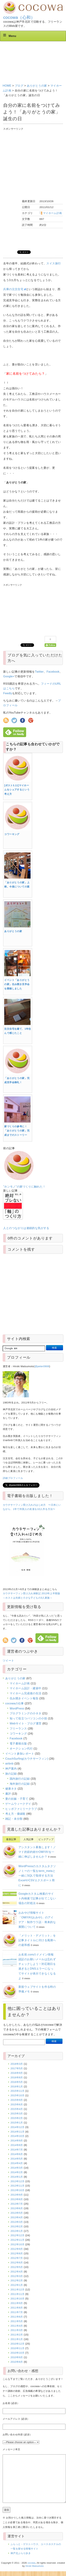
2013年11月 (17, 2185)
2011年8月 (17, 2307)
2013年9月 (17, 2194)
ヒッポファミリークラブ (21, 1808)
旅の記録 (11, 1773)
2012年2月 (17, 2280)
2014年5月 (17, 2158)
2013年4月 (17, 2217)
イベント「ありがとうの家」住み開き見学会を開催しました (16, 984)
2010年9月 (17, 2357)
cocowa (31, 2563)
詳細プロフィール (13, 1478)
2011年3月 (17, 2330)
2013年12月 (17, 2181)
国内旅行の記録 (20, 1778)
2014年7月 (17, 2149)
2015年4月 (17, 2109)
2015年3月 (17, 2113)
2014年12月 (17, 2127)
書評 (8, 1793)
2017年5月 (17, 2068)
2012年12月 (17, 2235)
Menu (12, 36)
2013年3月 (17, 2222)
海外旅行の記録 (20, 1783)
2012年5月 (17, 2267)
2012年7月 (17, 2258)
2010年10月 (17, 2352)
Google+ (8, 676)
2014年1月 (17, 2176)
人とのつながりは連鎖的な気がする (26, 1228)
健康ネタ (11, 1788)
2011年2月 (17, 2334)
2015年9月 (17, 2100)
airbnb (9, 1763)
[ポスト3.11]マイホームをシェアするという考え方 (16, 789)
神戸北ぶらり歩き (21, 2553)
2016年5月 (17, 2082)
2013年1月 (17, 2231)
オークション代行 (21, 1748)
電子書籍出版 (18, 1743)
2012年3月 (17, 2276)
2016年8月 (17, 2077)
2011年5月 (17, 2321)
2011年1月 (17, 2339)
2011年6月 (17, 2316)
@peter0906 (42, 1366)
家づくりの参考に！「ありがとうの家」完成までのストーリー (16, 1130)
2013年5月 (17, 2212)
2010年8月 (17, 2361)
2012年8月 (17, 2253)
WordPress (17, 1708)
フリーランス (18, 1728)
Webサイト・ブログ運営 (25, 1723)
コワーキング (11, 834)
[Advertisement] (31, 52)
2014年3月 (17, 2167)
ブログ (19, 85)
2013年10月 (17, 2190)
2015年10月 (17, 2095)
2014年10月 (17, 2136)
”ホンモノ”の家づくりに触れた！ (24, 1186)
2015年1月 (17, 2122)
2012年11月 (17, 2239)
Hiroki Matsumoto (34, 2566)
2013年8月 (17, 2199)
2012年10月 (17, 2244)
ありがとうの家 (37, 85)
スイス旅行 (53, 263)
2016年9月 (17, 2073)
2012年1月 (17, 2285)
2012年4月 (17, 2271)
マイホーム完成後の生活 (25, 1693)
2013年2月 (17, 2226)
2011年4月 (17, 2325)
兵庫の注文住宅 (14, 289)
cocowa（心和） (19, 17)
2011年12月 (17, 2289)
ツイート (8, 1660)
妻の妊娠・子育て (16, 1798)
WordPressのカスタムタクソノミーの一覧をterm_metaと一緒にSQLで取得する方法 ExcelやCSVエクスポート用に (37, 1876)
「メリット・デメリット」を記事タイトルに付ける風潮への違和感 (37, 1940)
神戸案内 (11, 1768)
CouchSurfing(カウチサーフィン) (26, 1758)
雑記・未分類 (13, 1818)
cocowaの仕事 (14, 1703)
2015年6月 (17, 2104)
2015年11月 (17, 2090)
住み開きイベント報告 (24, 1698)
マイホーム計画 (52, 213)
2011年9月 (17, 2303)
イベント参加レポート (19, 1753)
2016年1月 (17, 2086)
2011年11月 (17, 2294)
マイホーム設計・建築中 (25, 1688)
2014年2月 (17, 2172)
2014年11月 (17, 2131)
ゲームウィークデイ (18, 1803)
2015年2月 (17, 2118)
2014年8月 (17, 2145)
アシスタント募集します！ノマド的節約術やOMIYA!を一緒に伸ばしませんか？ (37, 1852)
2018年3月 (17, 2063)
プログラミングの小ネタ (25, 1713)
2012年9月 (17, 2249)
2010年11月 (17, 2348)
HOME (7, 85)
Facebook (53, 671)
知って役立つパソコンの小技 (28, 1718)
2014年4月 (17, 2163)
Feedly (7, 693)
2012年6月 (17, 2262)
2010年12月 (17, 2343)
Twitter (39, 671)
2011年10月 (17, 2298)
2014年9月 (17, 2140)
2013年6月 (17, 2208)
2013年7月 (17, 2203)
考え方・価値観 (15, 1813)
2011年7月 (17, 2312)
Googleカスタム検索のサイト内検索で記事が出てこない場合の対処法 (37, 1898)
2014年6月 (17, 2154)
